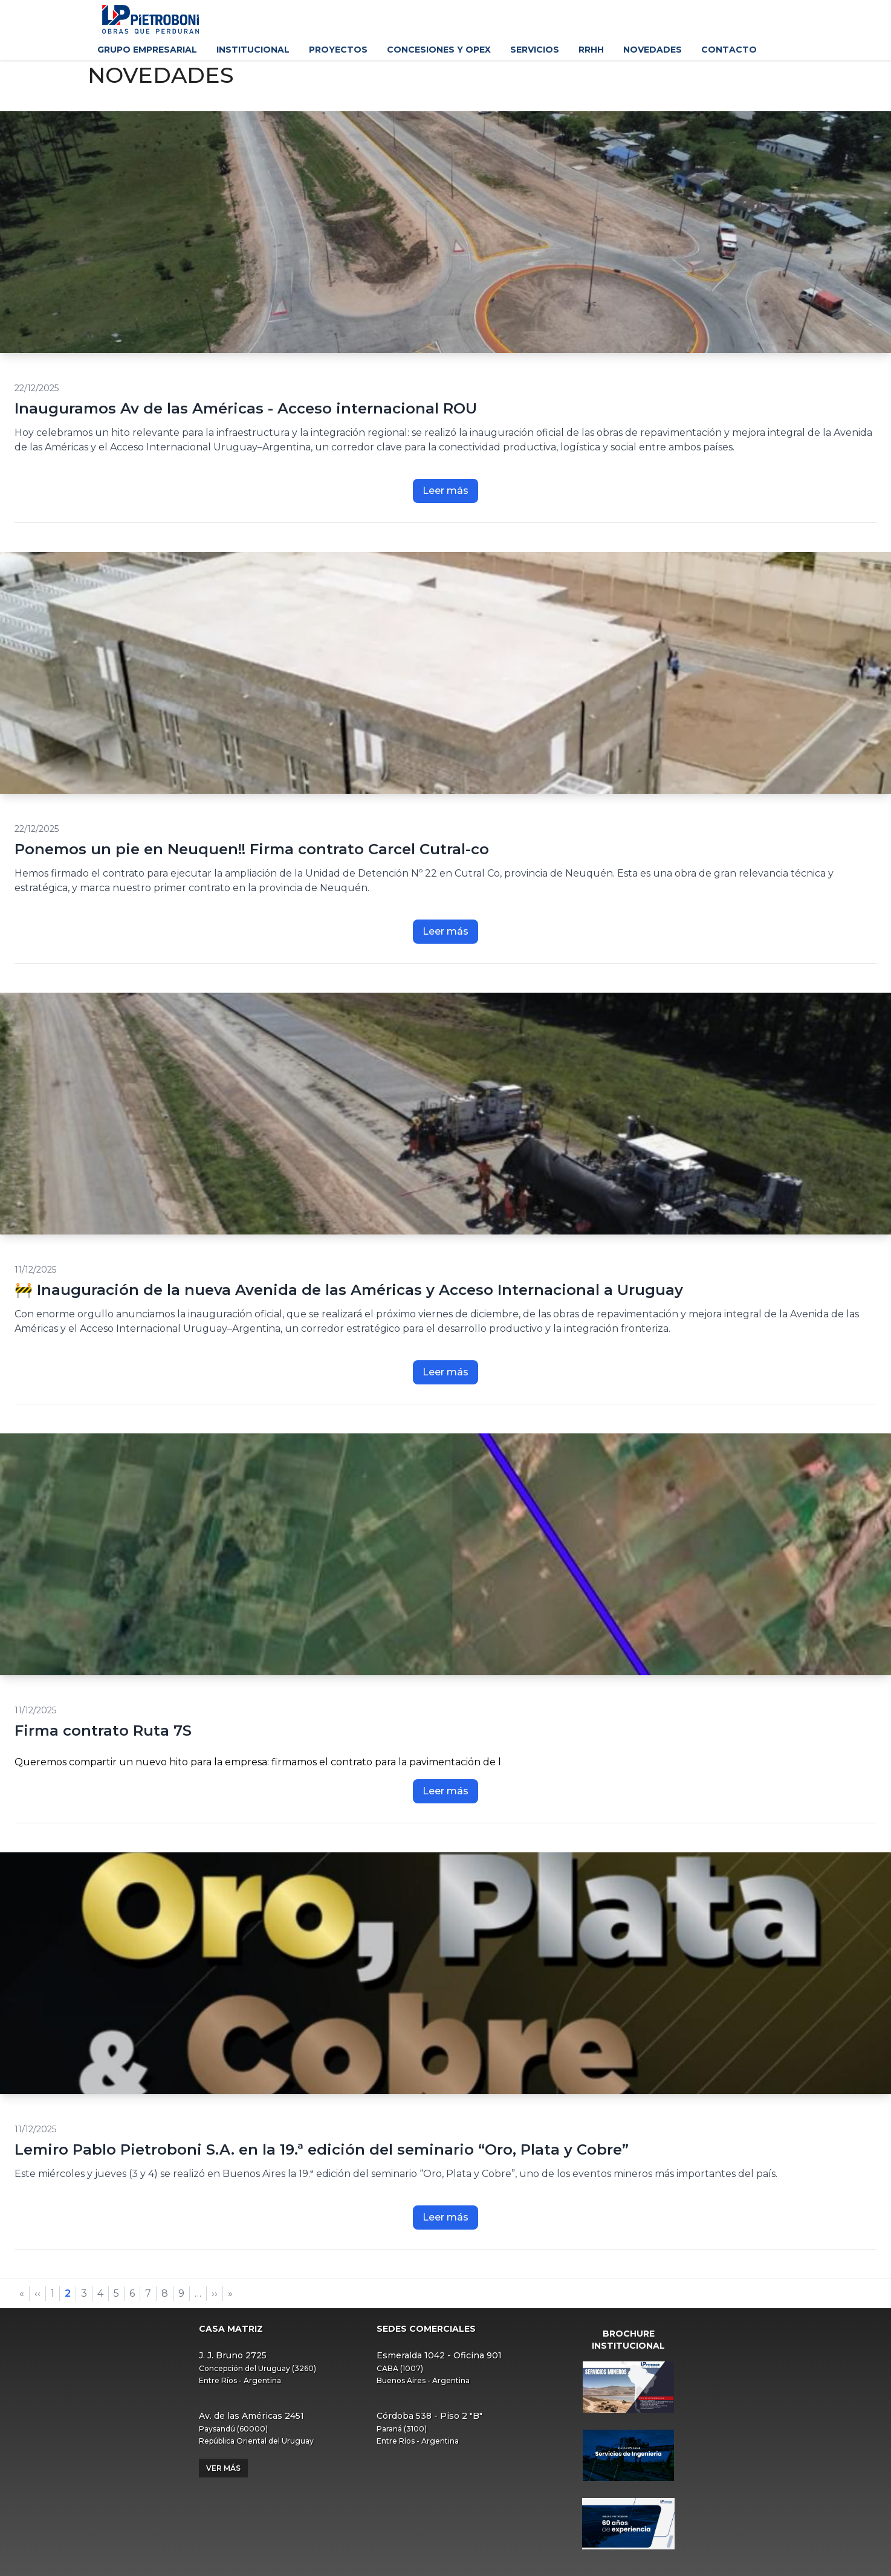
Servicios (534, 49)
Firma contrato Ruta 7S (103, 1730)
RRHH (591, 49)
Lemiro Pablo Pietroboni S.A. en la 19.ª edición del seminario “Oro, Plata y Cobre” (322, 2149)
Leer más (445, 490)
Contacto (729, 49)
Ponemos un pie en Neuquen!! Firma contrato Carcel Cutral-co (252, 849)
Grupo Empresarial (147, 49)
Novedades (652, 49)
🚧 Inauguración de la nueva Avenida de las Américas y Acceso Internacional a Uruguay (349, 1290)
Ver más (223, 2468)
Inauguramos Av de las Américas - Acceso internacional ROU (246, 408)
